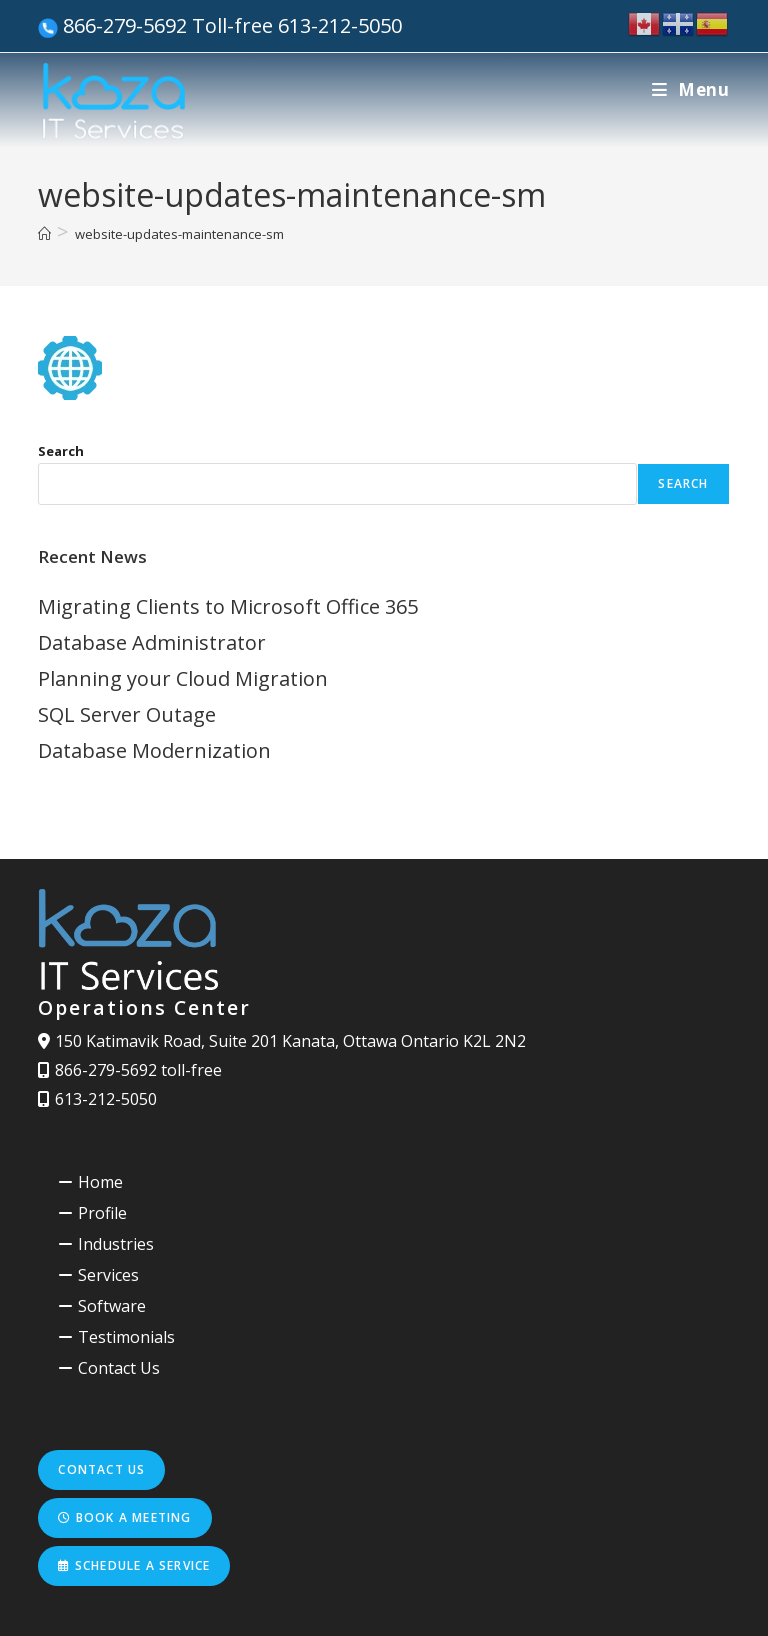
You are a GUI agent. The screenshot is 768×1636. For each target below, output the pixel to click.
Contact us (101, 1469)
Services (108, 1275)
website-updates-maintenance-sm (179, 234)
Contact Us (119, 1368)
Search (61, 451)
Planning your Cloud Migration (183, 678)
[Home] (44, 234)
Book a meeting (124, 1517)
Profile (102, 1213)
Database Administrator (152, 642)
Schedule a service (134, 1565)
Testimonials (126, 1337)
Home (100, 1182)
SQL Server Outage (127, 714)
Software (112, 1306)
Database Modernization (154, 750)
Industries (116, 1244)
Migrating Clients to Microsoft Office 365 (228, 606)
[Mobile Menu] (691, 89)
